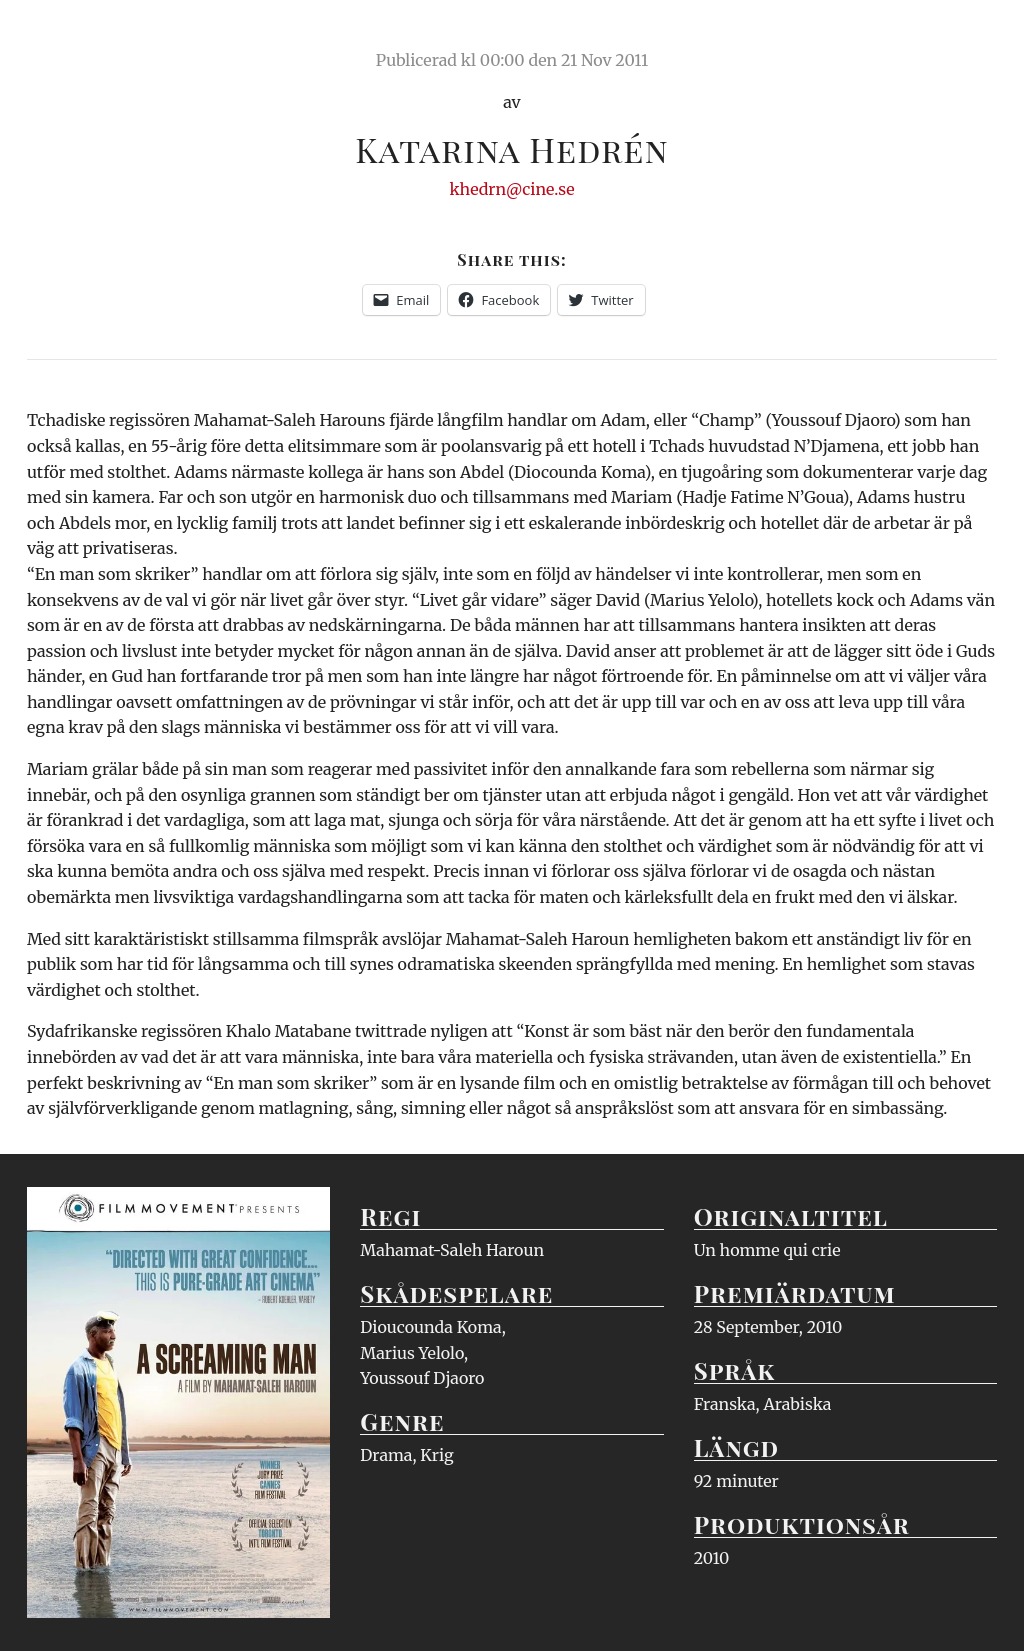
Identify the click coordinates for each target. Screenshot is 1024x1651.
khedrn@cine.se (512, 189)
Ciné (74, 35)
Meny (971, 35)
